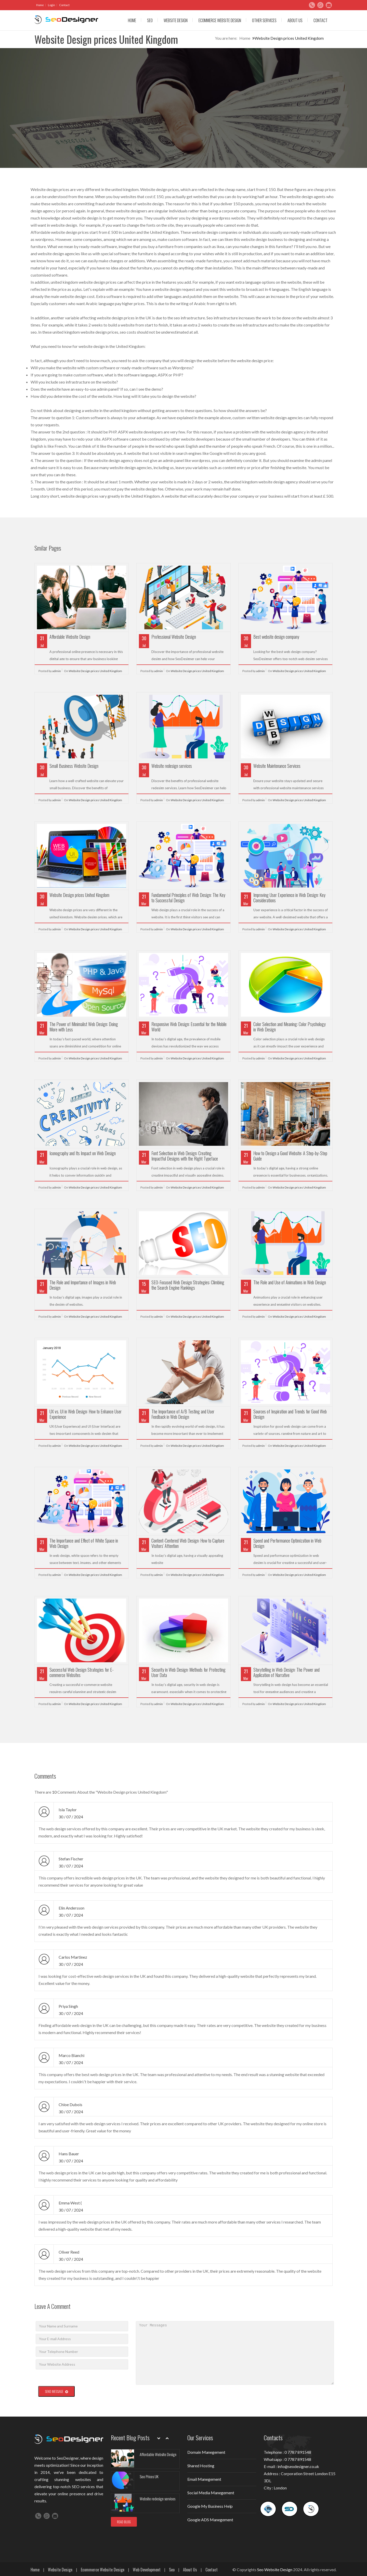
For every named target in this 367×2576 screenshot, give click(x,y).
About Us (190, 2570)
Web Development (147, 2570)
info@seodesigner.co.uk (298, 2466)
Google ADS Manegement (210, 2519)
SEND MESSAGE (56, 2391)
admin (56, 671)
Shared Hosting (200, 2465)
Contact (64, 5)
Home (40, 5)
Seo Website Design (274, 2569)
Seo (172, 2570)
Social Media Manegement (210, 2492)
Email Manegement (204, 2479)
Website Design (60, 2570)
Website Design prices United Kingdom (95, 671)
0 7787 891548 (297, 2452)
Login (51, 5)
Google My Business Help (210, 2506)
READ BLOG (124, 2521)
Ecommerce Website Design (102, 2570)
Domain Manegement (206, 2452)
